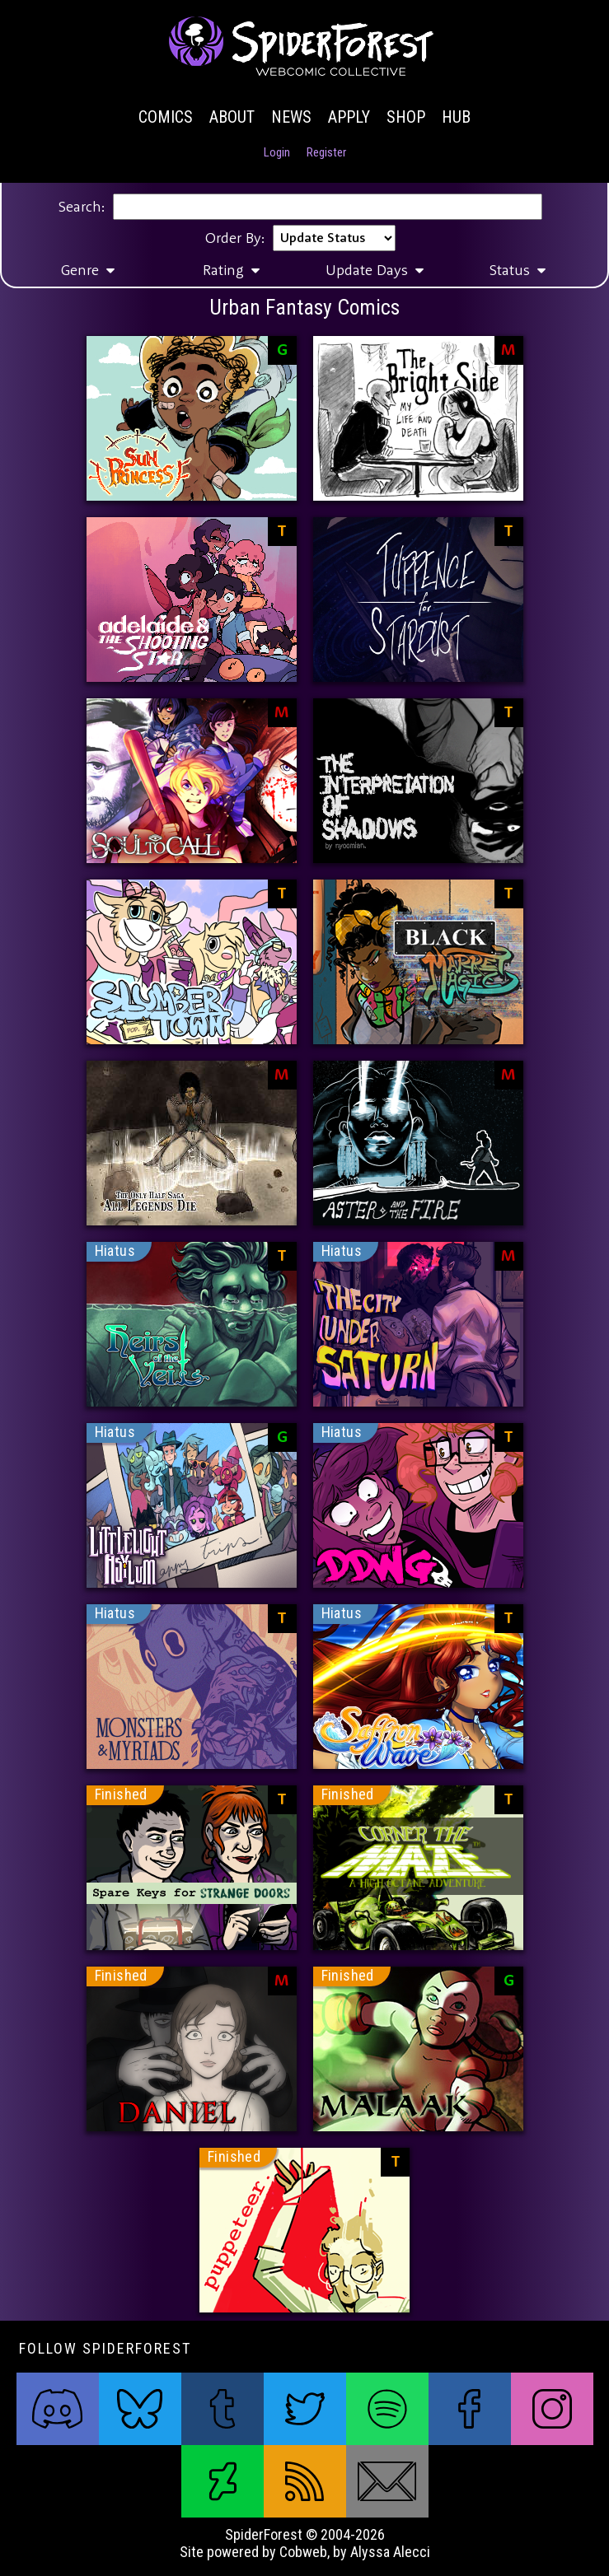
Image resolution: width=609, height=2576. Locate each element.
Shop (405, 117)
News (291, 117)
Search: (82, 207)
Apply (349, 117)
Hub (456, 117)
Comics (165, 117)
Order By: (235, 238)
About (232, 117)
